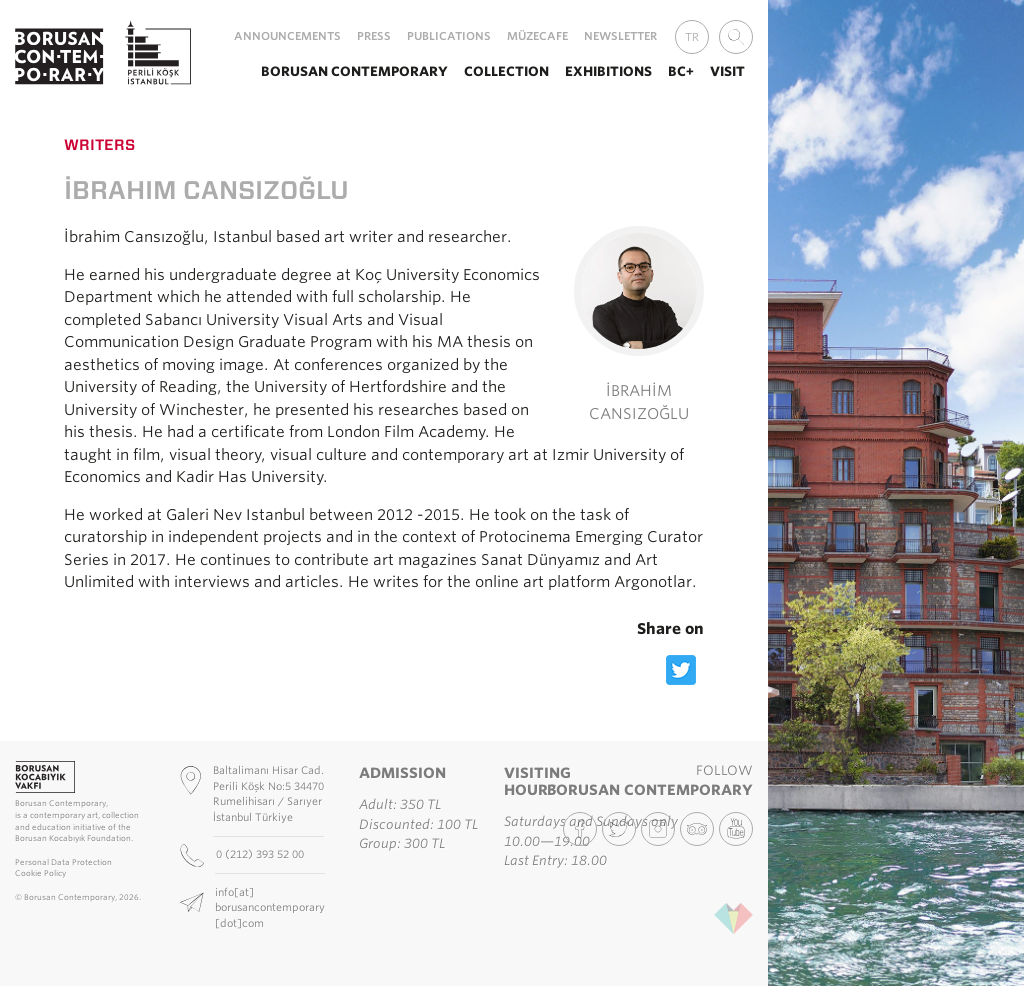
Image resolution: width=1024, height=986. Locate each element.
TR (692, 37)
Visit (727, 71)
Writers (99, 145)
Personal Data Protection (63, 862)
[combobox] (736, 37)
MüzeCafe (537, 36)
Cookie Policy (40, 873)
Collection (506, 71)
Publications (449, 36)
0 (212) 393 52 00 (261, 854)
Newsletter (620, 36)
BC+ (681, 71)
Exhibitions (608, 71)
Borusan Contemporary (354, 71)
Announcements (287, 36)
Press (374, 36)
